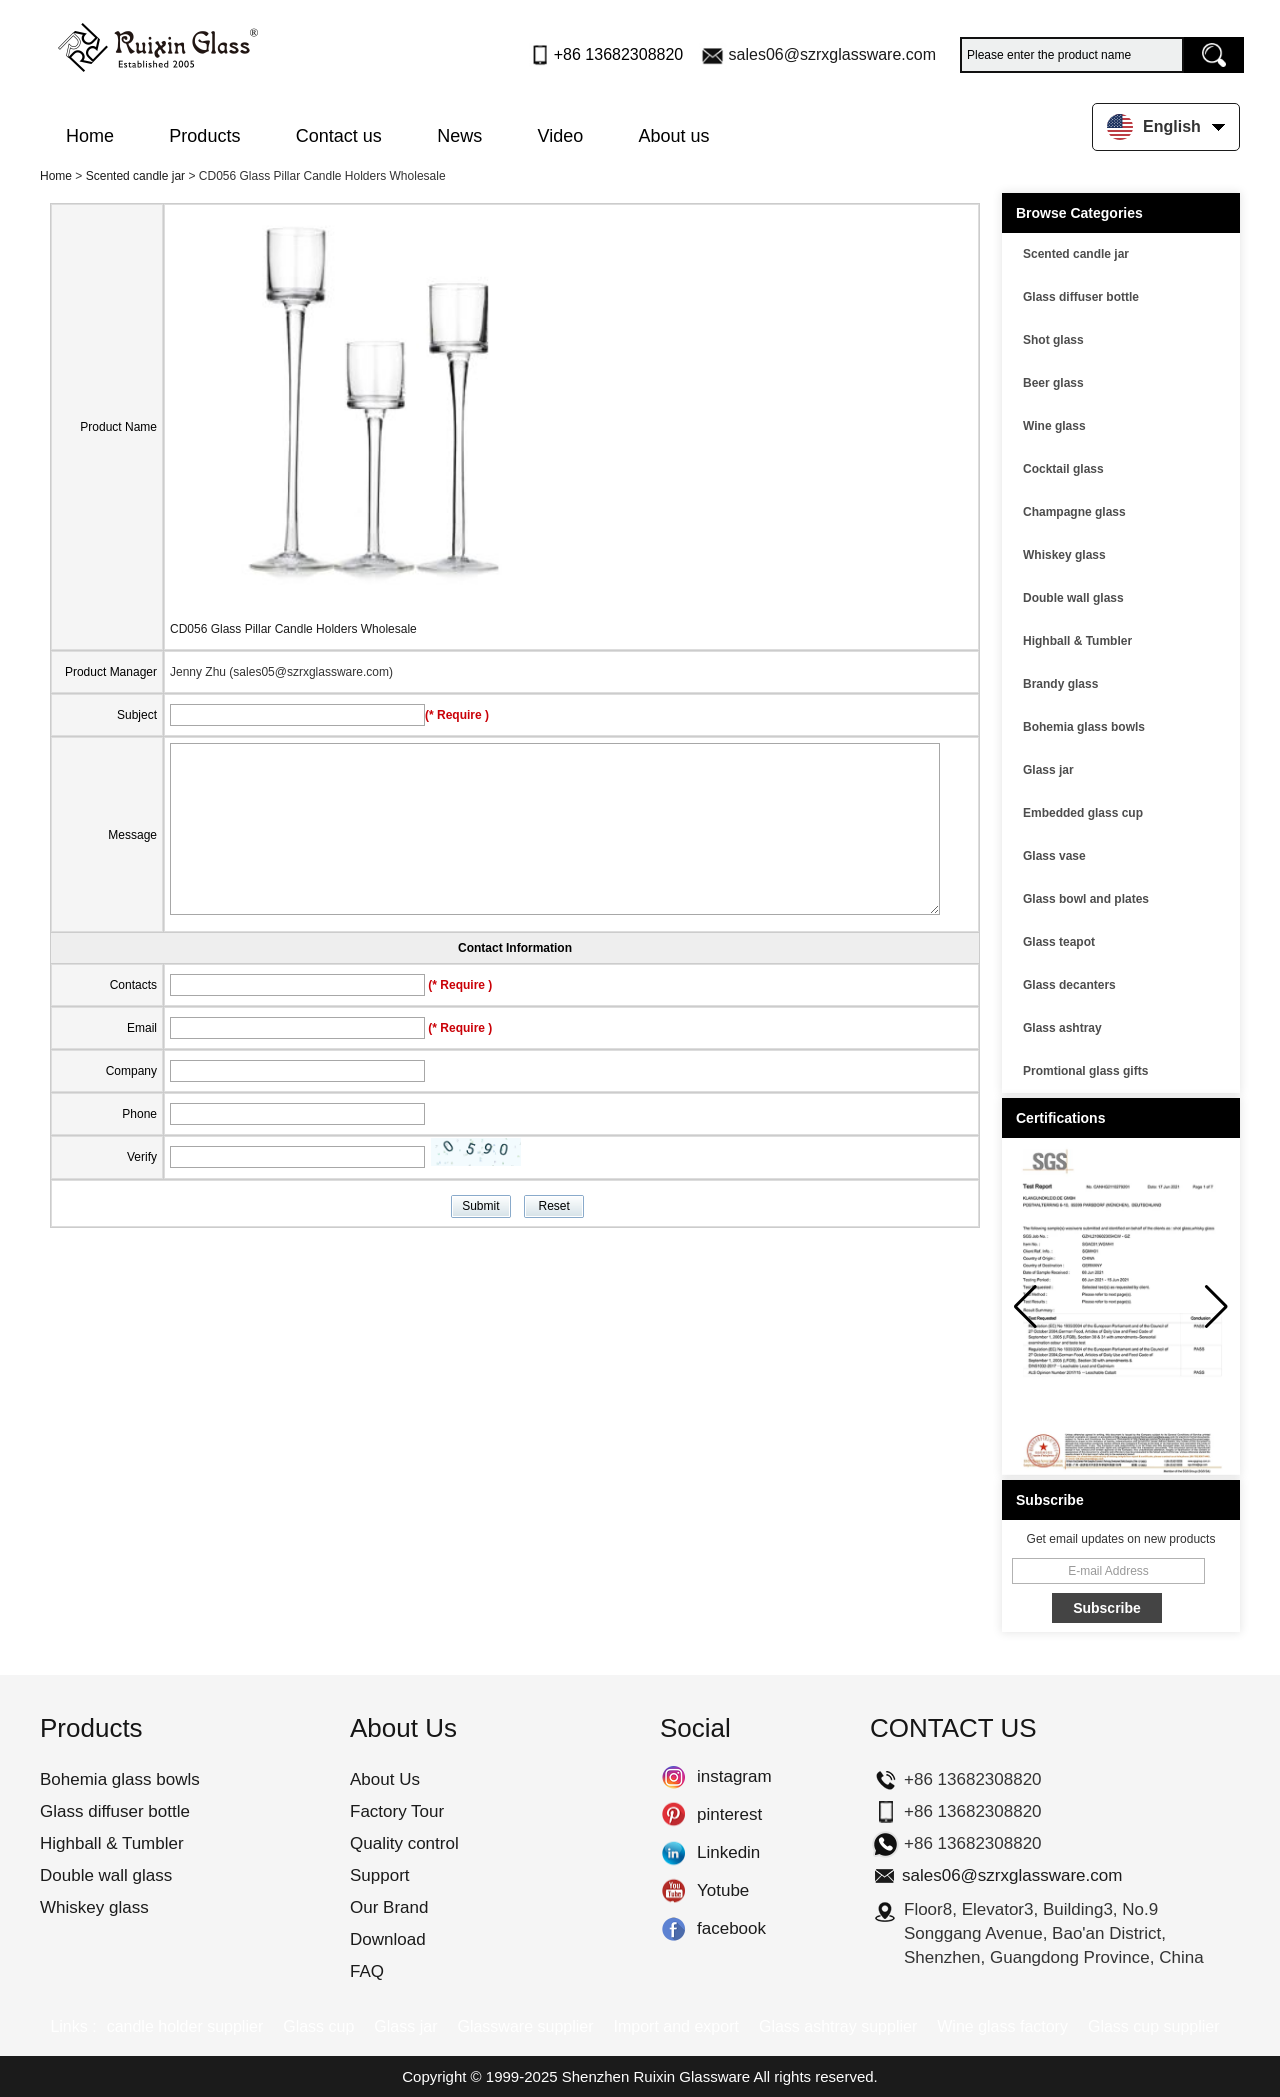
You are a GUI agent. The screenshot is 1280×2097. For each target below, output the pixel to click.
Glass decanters (1069, 985)
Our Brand (389, 1907)
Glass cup (318, 2026)
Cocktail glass (1063, 469)
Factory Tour (397, 1811)
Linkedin (673, 1853)
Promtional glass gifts (1085, 1071)
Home (90, 136)
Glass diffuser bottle (1081, 297)
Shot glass (1053, 340)
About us (674, 136)
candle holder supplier (185, 2026)
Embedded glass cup (1083, 813)
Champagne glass (1074, 512)
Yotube (673, 1891)
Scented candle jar (135, 176)
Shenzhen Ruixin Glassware (656, 2076)
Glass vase (1054, 856)
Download (388, 1939)
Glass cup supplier (1154, 2026)
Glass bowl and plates (1086, 899)
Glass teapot (1059, 942)
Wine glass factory (1002, 2026)
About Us (385, 1779)
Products (204, 136)
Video (561, 136)
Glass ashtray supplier (838, 2026)
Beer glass (1053, 383)
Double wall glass (1073, 598)
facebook (673, 1929)
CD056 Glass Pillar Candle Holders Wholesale (293, 629)
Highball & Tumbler (1077, 641)
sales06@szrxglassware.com (832, 54)
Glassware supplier (525, 2026)
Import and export (676, 2026)
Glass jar (1048, 770)
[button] (1216, 1307)
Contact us (339, 136)
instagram (673, 1777)
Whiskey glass (1064, 555)
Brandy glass (1060, 684)
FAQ (367, 1971)
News (459, 136)
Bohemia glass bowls (1084, 727)
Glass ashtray (1062, 1028)
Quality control (404, 1843)
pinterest (673, 1815)
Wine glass (1054, 426)
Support (380, 1875)
